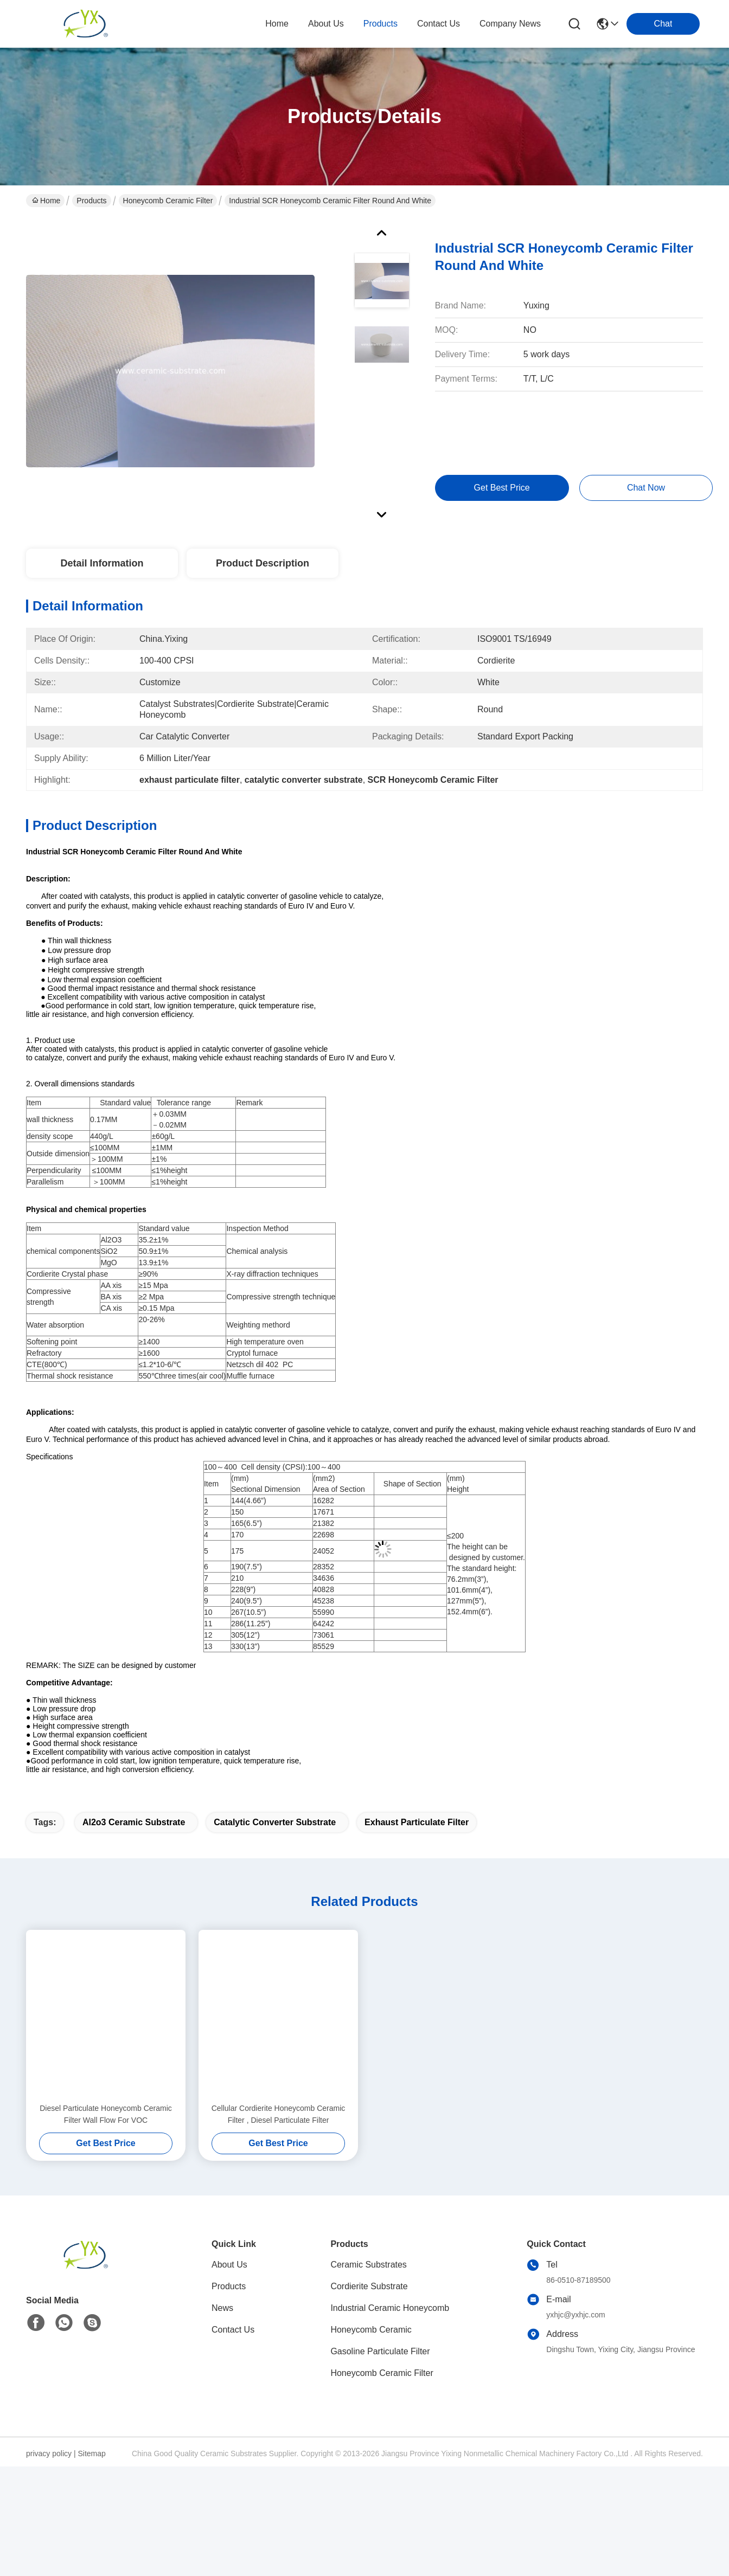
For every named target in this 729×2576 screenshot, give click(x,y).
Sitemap (91, 2564)
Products (91, 200)
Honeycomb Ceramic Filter (168, 200)
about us (326, 23)
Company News (510, 23)
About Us (229, 2375)
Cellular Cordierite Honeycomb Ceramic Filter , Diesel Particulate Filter (279, 2224)
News (222, 2418)
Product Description (262, 563)
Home (277, 23)
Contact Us (233, 2440)
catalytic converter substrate (275, 1932)
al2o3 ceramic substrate (133, 1932)
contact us (438, 23)
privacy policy (49, 2564)
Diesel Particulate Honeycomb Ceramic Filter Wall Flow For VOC (106, 2224)
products (380, 23)
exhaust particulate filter (416, 1932)
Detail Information (101, 563)
